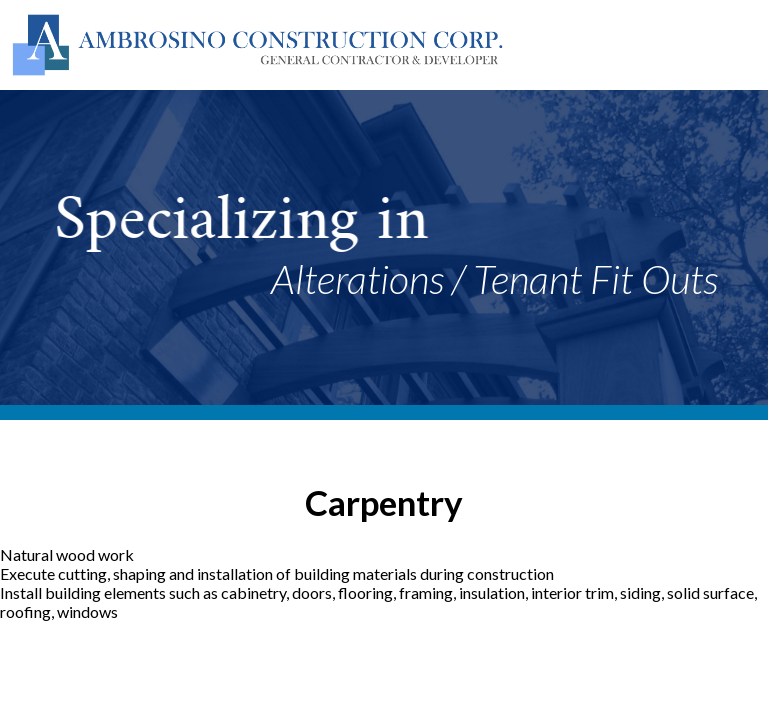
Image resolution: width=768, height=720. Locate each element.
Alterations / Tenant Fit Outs (494, 279)
